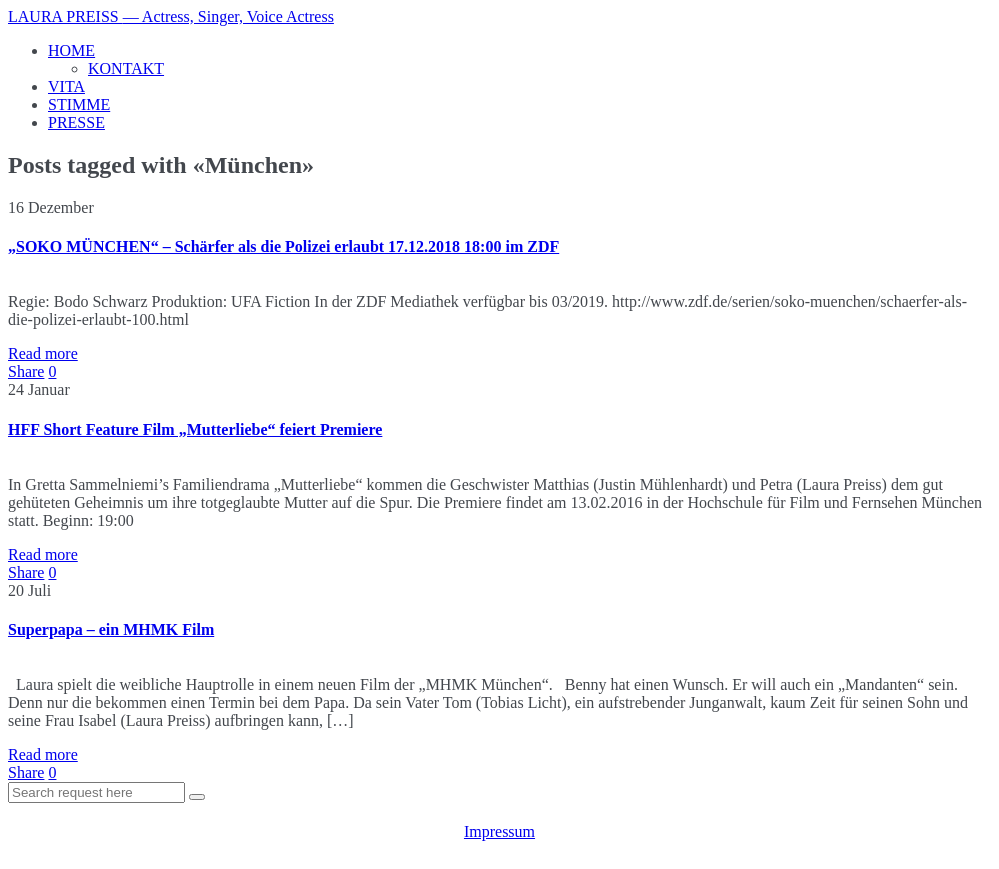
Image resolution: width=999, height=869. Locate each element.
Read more (43, 353)
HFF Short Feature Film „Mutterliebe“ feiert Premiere (195, 429)
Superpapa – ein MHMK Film (111, 629)
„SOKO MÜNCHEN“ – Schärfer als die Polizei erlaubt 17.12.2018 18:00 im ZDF (283, 246)
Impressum (499, 831)
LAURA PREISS (171, 16)
